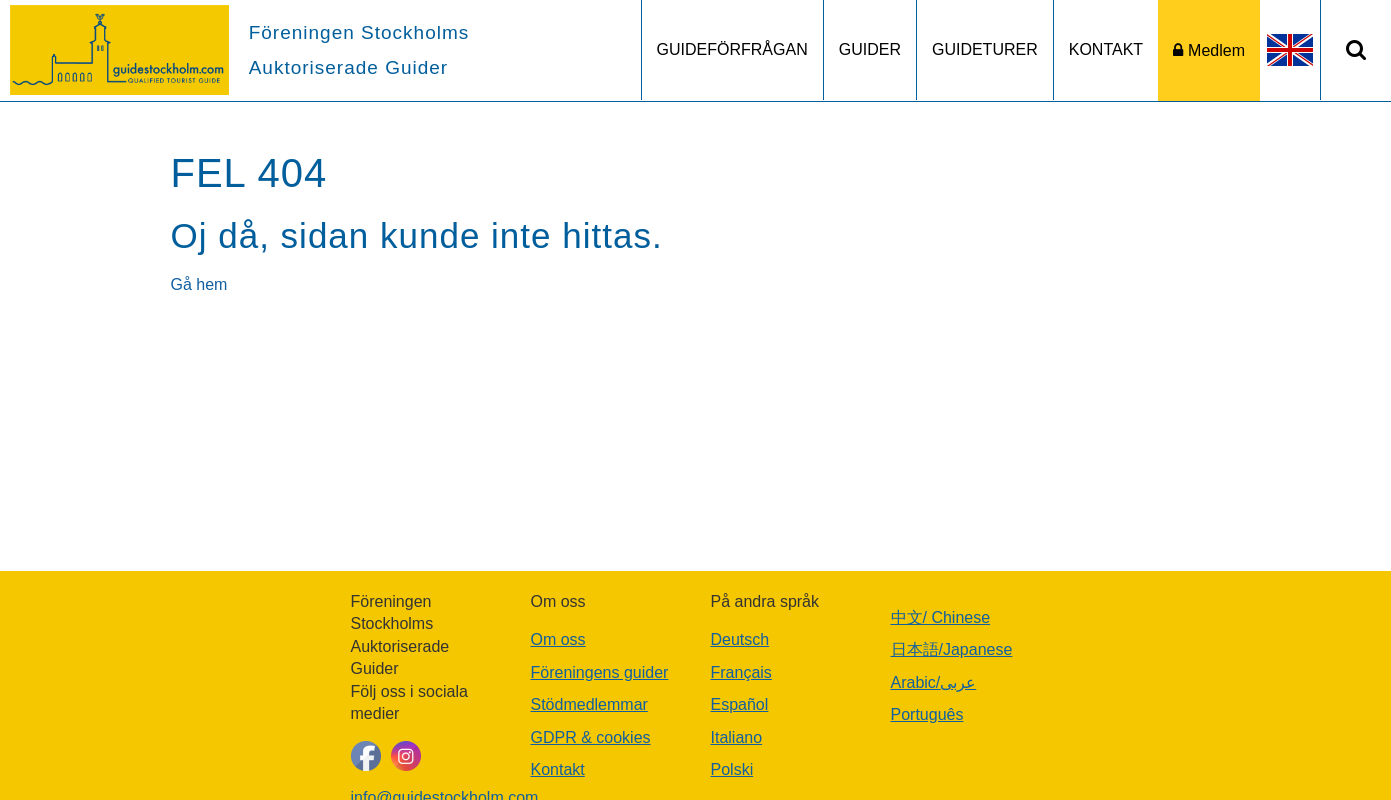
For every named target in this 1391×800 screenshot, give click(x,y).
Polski (732, 769)
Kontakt (558, 769)
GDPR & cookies (591, 737)
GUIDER (870, 49)
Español (740, 704)
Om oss (558, 639)
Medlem (1216, 50)
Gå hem (199, 284)
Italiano (737, 737)
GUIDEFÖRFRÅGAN (732, 49)
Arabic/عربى (934, 682)
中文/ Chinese (941, 617)
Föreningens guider (600, 672)
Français (741, 672)
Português (927, 714)
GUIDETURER (985, 49)
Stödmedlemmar (589, 704)
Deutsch (740, 639)
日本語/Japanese (952, 649)
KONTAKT (1106, 49)
